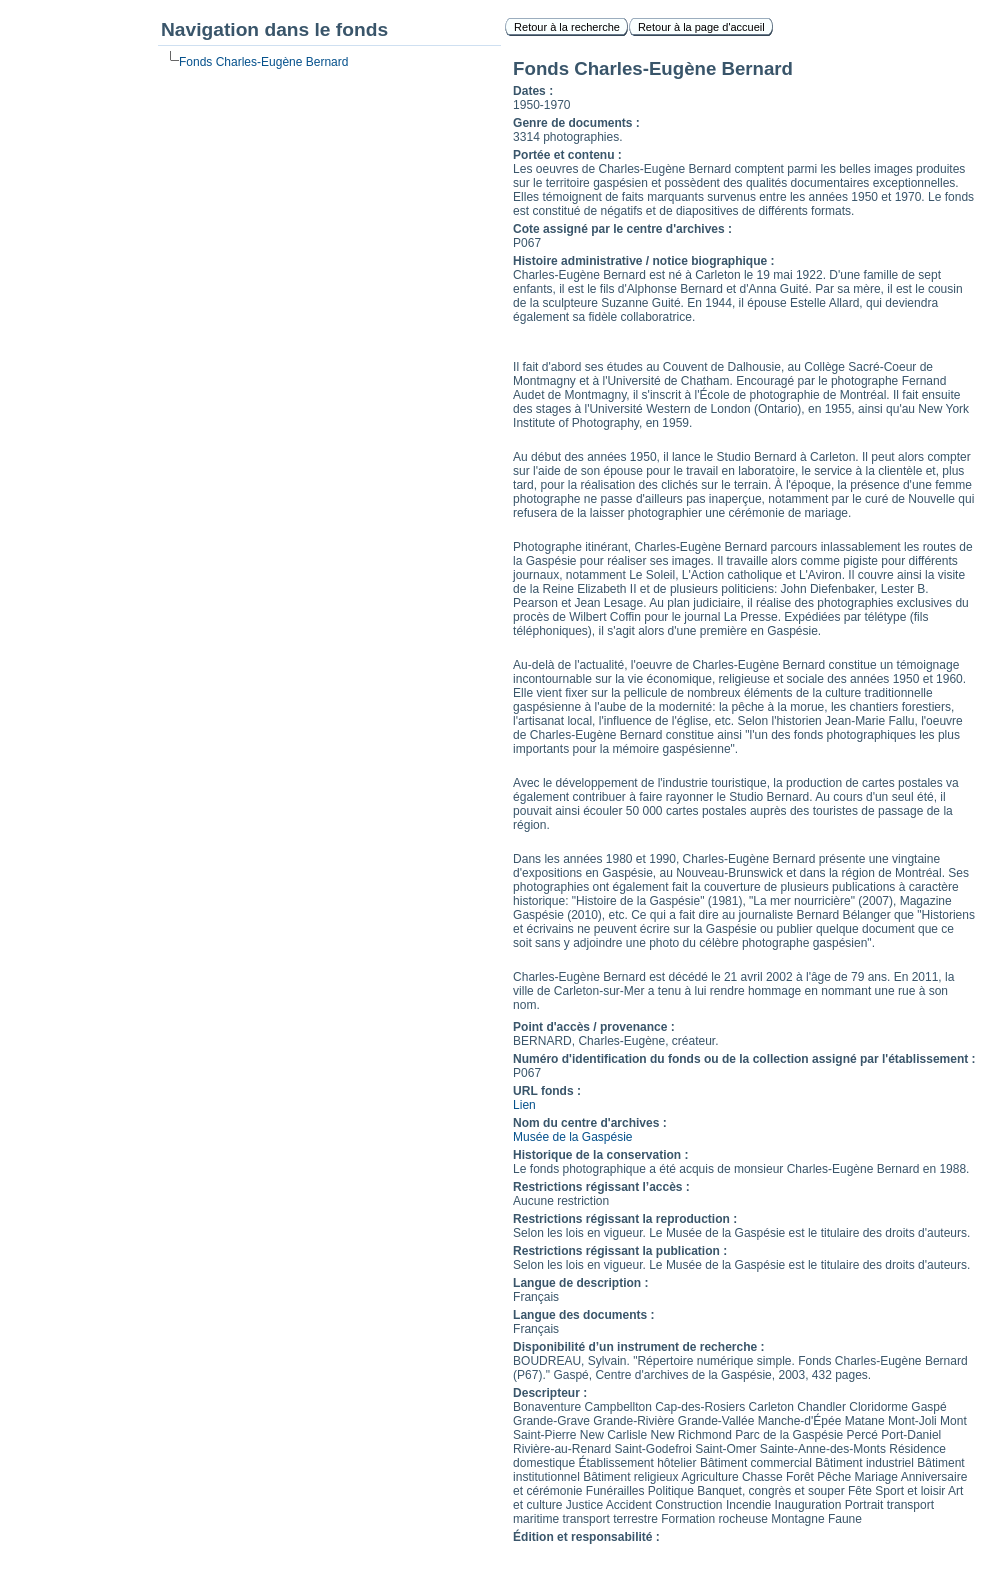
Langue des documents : (583, 1315)
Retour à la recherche (567, 27)
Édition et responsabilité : (586, 1537)
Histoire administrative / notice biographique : (643, 261)
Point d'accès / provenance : (594, 1027)
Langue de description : (580, 1283)
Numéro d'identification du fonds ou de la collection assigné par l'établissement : (744, 1059)
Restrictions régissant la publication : (620, 1251)
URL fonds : (547, 1091)
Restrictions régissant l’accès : (601, 1187)
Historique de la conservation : (600, 1155)
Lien (524, 1105)
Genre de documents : (576, 123)
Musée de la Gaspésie (572, 1137)
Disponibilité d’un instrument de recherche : (638, 1347)
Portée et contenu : (567, 155)
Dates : (533, 91)
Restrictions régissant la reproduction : (625, 1219)
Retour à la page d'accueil (701, 27)
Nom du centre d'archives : (590, 1123)
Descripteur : (550, 1393)
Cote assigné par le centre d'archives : (622, 229)
